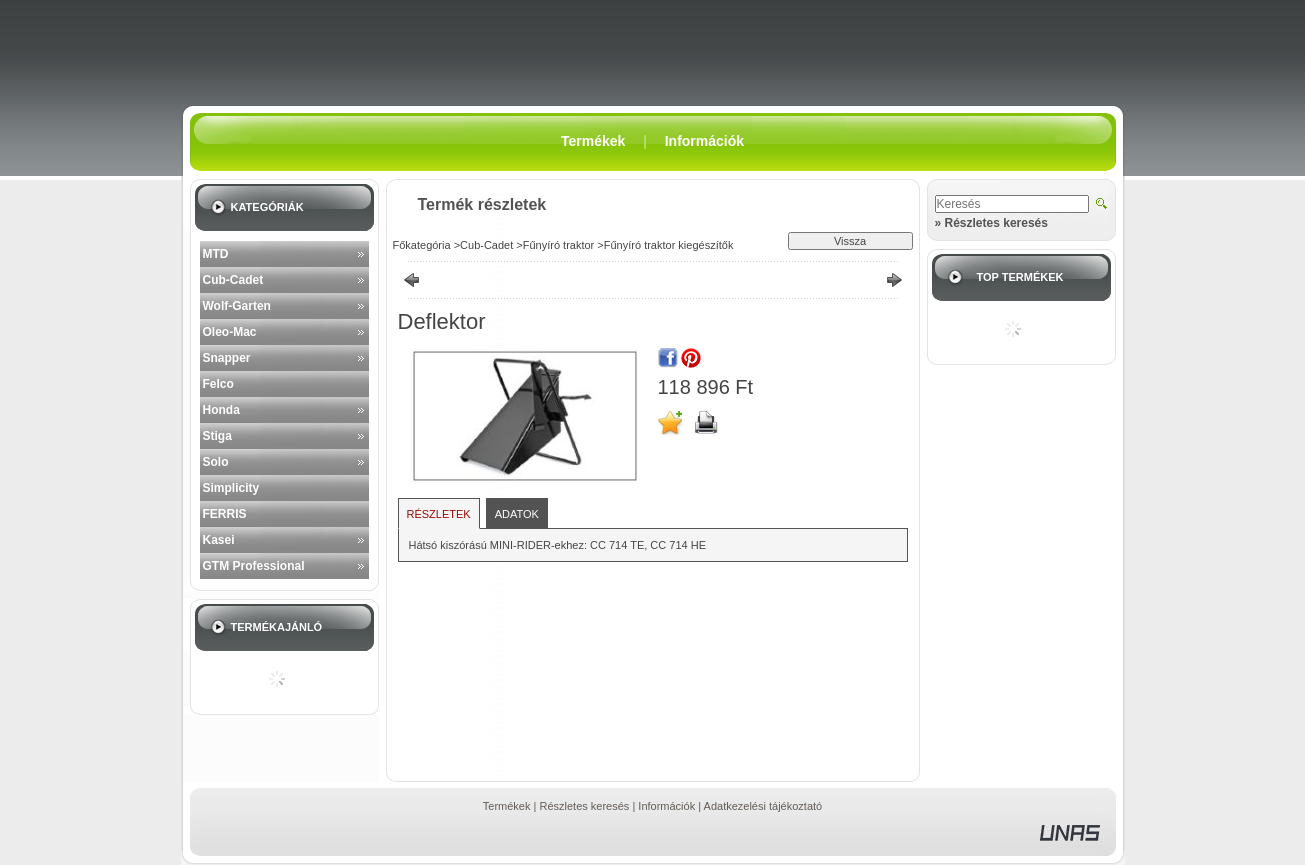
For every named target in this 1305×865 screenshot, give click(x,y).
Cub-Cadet (233, 280)
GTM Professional (254, 566)
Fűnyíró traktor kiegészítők (669, 245)
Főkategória (422, 245)
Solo (216, 462)
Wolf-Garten (237, 306)
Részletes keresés (584, 806)
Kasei (219, 540)
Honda (221, 410)
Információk (666, 806)
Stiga (217, 436)
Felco (218, 384)
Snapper (227, 358)
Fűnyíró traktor (559, 245)
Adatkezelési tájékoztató (763, 806)
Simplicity (231, 488)
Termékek (507, 806)
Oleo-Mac (230, 332)
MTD (216, 254)
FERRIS (225, 514)
